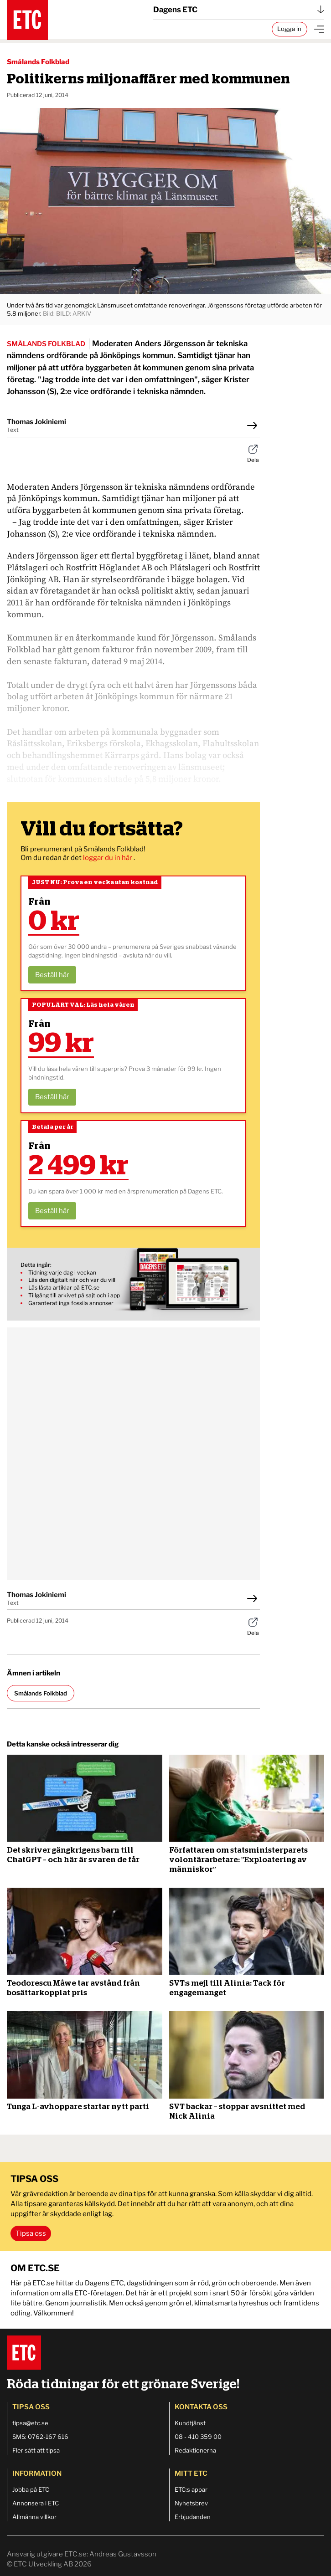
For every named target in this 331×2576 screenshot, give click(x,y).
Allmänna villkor (34, 2516)
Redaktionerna (195, 2450)
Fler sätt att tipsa (36, 2450)
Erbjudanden (193, 2516)
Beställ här (52, 975)
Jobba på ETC (30, 2489)
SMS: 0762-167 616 (40, 2436)
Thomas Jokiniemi (36, 422)
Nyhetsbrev (191, 2503)
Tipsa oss (31, 2233)
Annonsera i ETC (35, 2503)
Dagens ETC (238, 9)
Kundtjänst (190, 2423)
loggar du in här (108, 858)
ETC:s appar (191, 2489)
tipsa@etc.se (30, 2423)
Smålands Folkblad (38, 62)
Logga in (289, 28)
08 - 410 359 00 (198, 2436)
